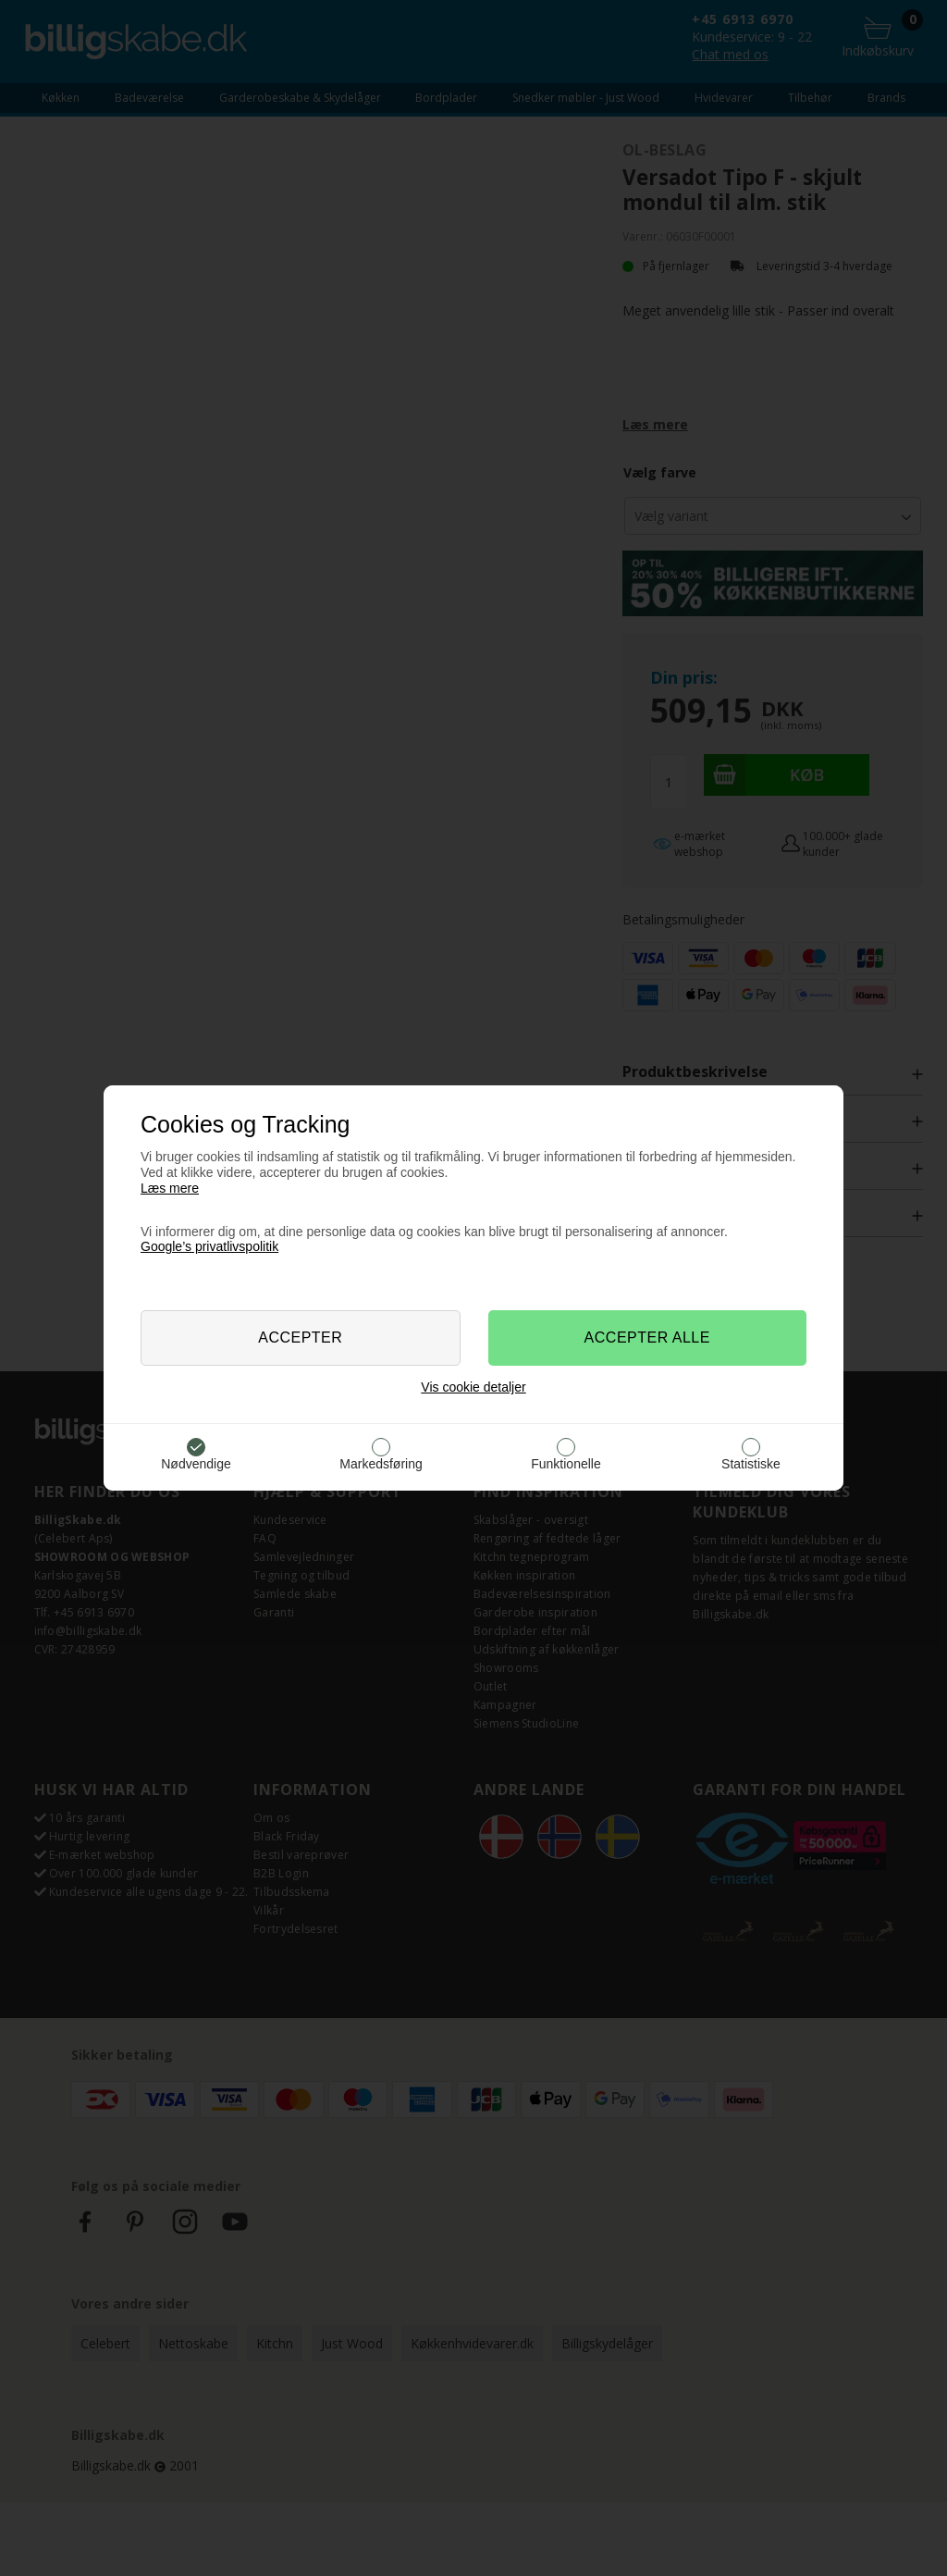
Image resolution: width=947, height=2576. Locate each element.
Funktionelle (566, 1463)
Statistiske (751, 1463)
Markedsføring (380, 1463)
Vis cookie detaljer (473, 1387)
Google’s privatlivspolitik (209, 1246)
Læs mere (170, 1188)
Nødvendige (196, 1463)
